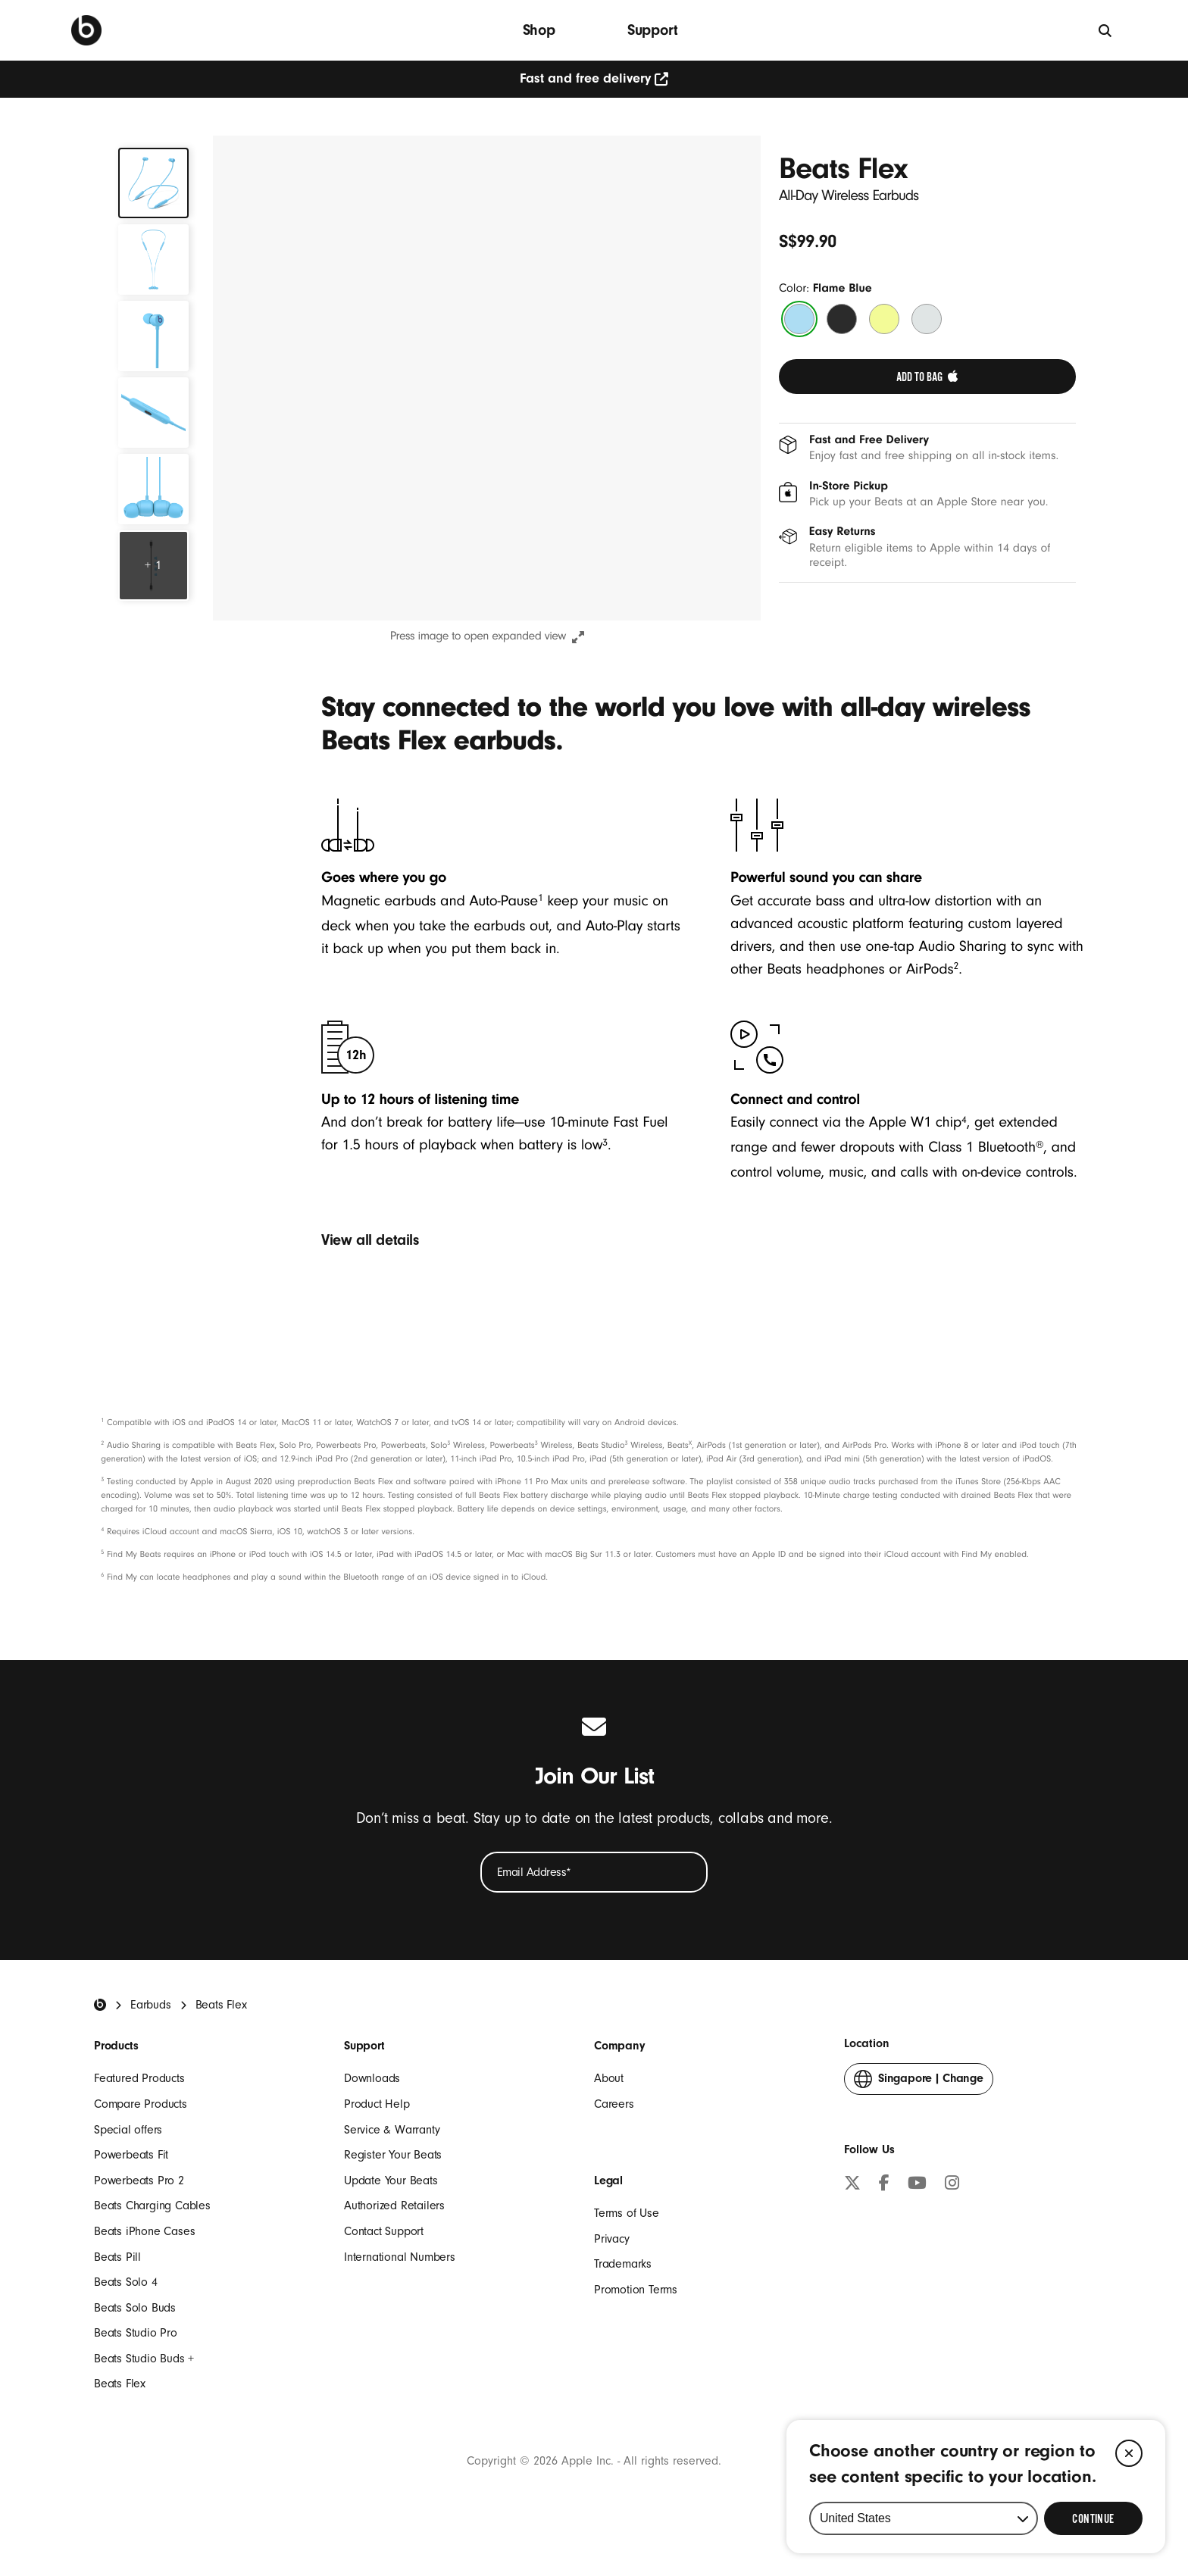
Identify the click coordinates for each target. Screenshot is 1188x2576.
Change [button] (918, 2082)
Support (652, 30)
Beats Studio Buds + (144, 2358)
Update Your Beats (391, 2180)
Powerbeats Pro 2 (139, 2180)
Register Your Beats (393, 2155)
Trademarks (623, 2264)
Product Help (377, 2104)
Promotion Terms (635, 2289)
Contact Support (384, 2231)
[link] (927, 376)
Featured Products (139, 2078)
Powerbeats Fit (131, 2155)
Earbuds (150, 2005)
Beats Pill (117, 2257)
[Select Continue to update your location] (1093, 2518)
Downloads (372, 2078)
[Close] (1129, 2453)
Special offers (128, 2130)
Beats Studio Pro (135, 2333)
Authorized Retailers (394, 2205)
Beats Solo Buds (135, 2308)
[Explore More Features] (153, 565)
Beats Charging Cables (152, 2205)
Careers (614, 2104)
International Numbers (399, 2257)
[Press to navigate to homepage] (86, 30)
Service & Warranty (391, 2130)
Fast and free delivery (594, 78)
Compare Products (140, 2104)
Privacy (612, 2239)
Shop (539, 30)
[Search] (1106, 30)
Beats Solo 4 (126, 2282)
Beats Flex (119, 2383)
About (609, 2078)
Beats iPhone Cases (144, 2231)
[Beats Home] (100, 2005)
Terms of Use (626, 2213)
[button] (486, 378)
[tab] (153, 183)
